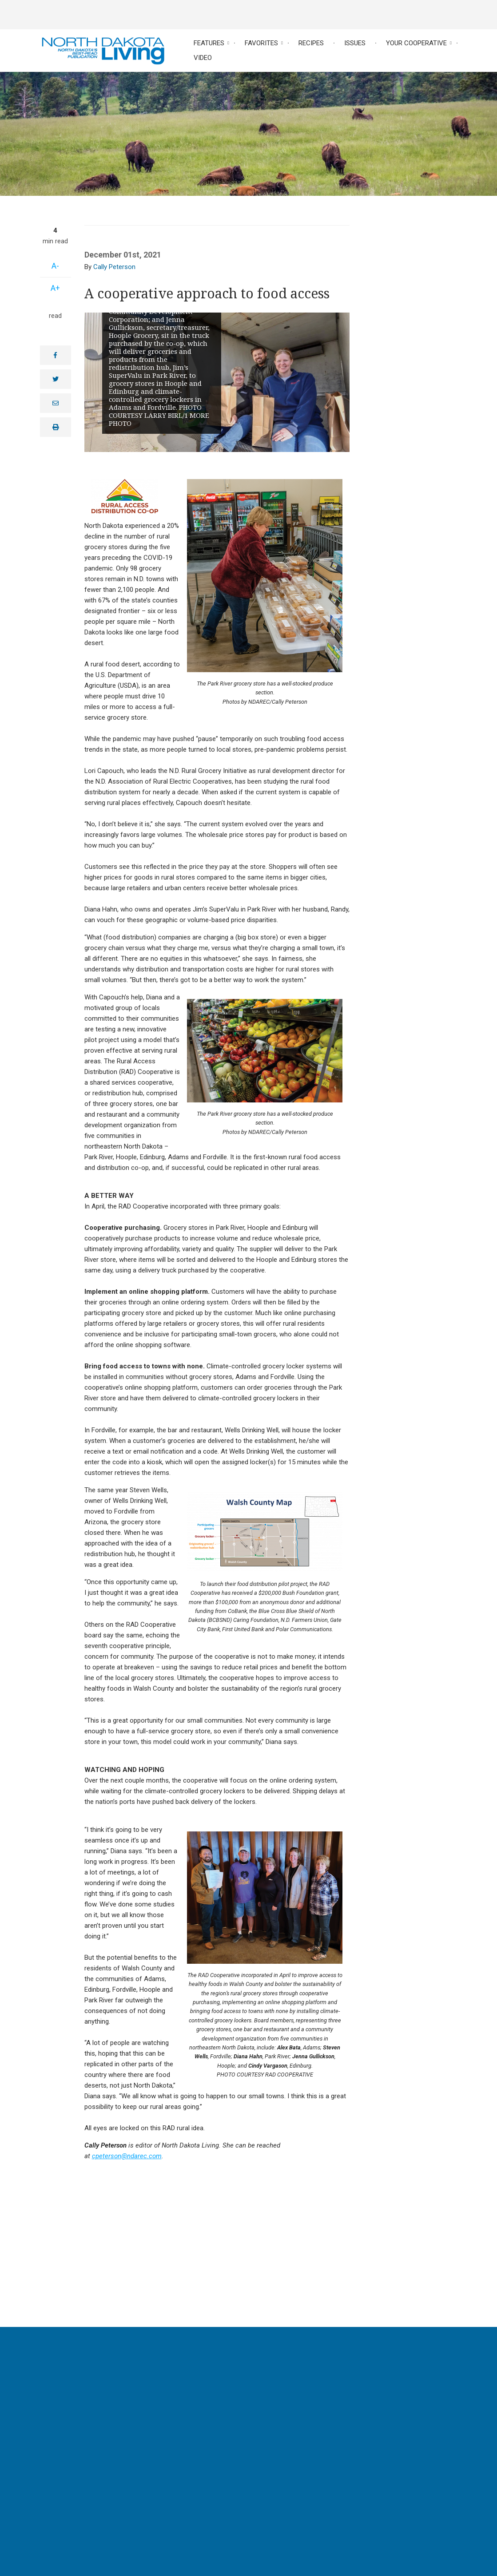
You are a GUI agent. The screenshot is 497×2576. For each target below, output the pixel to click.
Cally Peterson (114, 267)
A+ (55, 288)
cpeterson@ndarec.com (127, 2156)
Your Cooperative (416, 43)
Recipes (311, 43)
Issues (355, 43)
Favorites (261, 43)
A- (55, 265)
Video (203, 58)
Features (209, 43)
